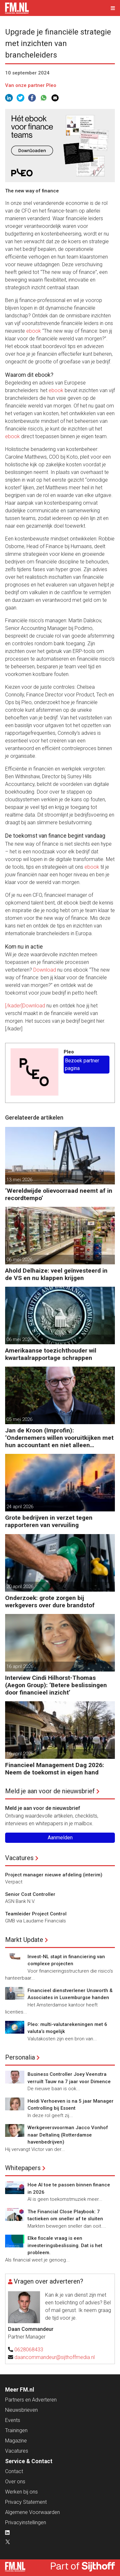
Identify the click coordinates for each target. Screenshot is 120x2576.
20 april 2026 (19, 1586)
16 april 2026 (19, 1666)
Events (12, 2420)
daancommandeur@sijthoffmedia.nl (54, 2357)
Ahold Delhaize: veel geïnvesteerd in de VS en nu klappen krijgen (56, 1274)
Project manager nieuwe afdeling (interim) (53, 1875)
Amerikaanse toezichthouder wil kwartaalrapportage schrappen (50, 1354)
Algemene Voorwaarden (32, 2512)
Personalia (20, 2057)
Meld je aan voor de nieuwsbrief (50, 1791)
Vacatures (19, 1858)
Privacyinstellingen (25, 2522)
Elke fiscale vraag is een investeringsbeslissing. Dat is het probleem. (65, 2245)
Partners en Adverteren (31, 2400)
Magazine (16, 2441)
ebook (33, 331)
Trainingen (16, 2430)
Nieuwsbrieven (21, 2410)
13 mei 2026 (19, 1180)
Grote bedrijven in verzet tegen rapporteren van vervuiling (48, 1521)
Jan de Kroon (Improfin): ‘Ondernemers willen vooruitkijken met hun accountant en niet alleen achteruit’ (59, 1438)
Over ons (15, 2482)
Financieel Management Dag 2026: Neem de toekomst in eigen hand (54, 1768)
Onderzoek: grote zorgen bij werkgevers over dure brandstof (50, 1601)
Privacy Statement (26, 2502)
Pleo (69, 1052)
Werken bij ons (21, 2492)
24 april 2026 (19, 1506)
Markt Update (24, 1940)
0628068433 (28, 2350)
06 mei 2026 (19, 1259)
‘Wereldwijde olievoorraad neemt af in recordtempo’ (58, 1194)
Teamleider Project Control (36, 1914)
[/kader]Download (25, 1006)
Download (44, 970)
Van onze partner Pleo (30, 85)
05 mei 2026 (19, 1419)
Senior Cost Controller (30, 1894)
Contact (14, 2471)
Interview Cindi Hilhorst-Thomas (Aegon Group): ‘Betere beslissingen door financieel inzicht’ (56, 1685)
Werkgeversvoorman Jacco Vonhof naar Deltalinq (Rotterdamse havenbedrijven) (68, 2135)
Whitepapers (23, 2168)
